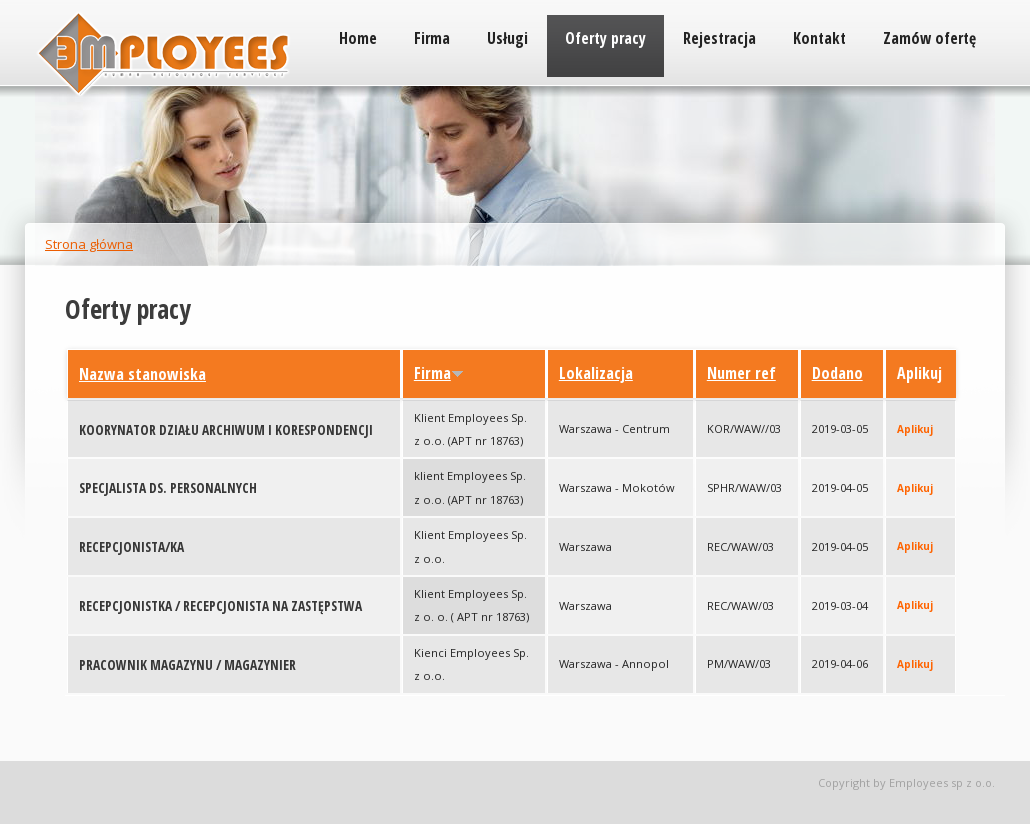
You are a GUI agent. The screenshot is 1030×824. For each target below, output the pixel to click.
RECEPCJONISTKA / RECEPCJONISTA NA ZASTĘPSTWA (220, 606)
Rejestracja (719, 38)
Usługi (507, 38)
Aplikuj (915, 429)
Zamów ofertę (929, 38)
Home (358, 38)
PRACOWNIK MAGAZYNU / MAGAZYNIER (187, 665)
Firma (432, 38)
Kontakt (819, 38)
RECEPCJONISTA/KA (131, 547)
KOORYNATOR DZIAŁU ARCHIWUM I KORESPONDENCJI (226, 430)
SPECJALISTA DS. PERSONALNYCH (168, 488)
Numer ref (741, 373)
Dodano (837, 373)
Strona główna (89, 244)
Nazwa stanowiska (142, 374)
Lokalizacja (596, 373)
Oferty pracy (605, 38)
